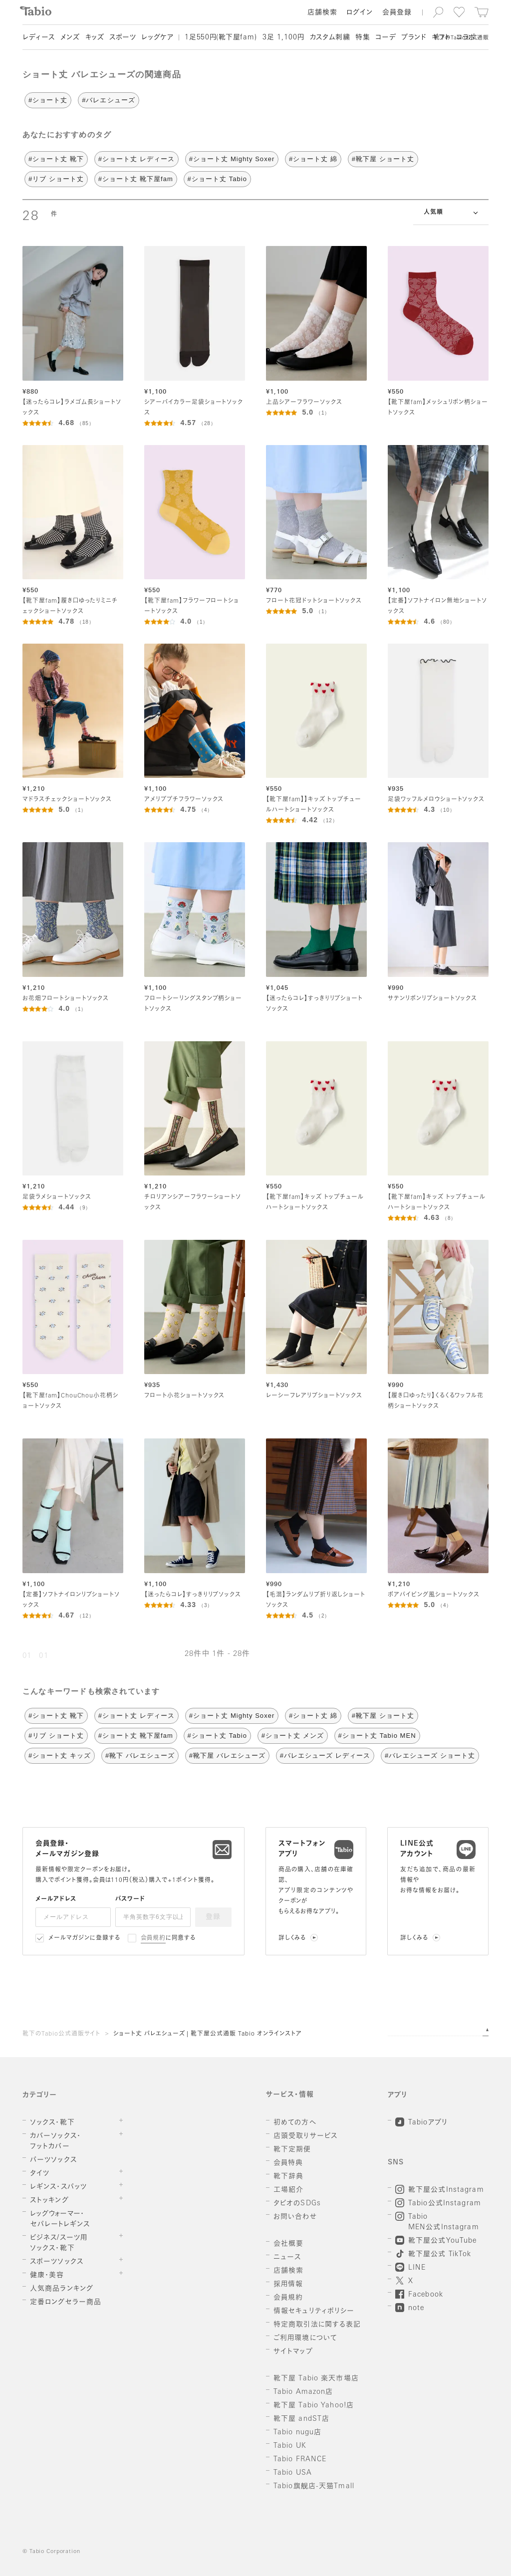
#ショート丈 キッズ (59, 1755)
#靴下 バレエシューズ (140, 1755)
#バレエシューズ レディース (325, 1755)
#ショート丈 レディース (136, 159)
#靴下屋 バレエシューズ (227, 1755)
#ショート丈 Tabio (217, 179)
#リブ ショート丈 (56, 179)
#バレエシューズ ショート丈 (430, 1755)
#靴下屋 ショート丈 (383, 159)
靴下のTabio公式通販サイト (61, 2034)
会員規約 (153, 1938)
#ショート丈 (47, 100)
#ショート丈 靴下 (56, 159)
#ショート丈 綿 (313, 159)
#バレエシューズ (108, 100)
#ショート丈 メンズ (292, 1735)
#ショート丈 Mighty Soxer (231, 159)
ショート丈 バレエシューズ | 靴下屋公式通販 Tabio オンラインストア (207, 2034)
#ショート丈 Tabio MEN (377, 1735)
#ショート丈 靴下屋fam (135, 179)
